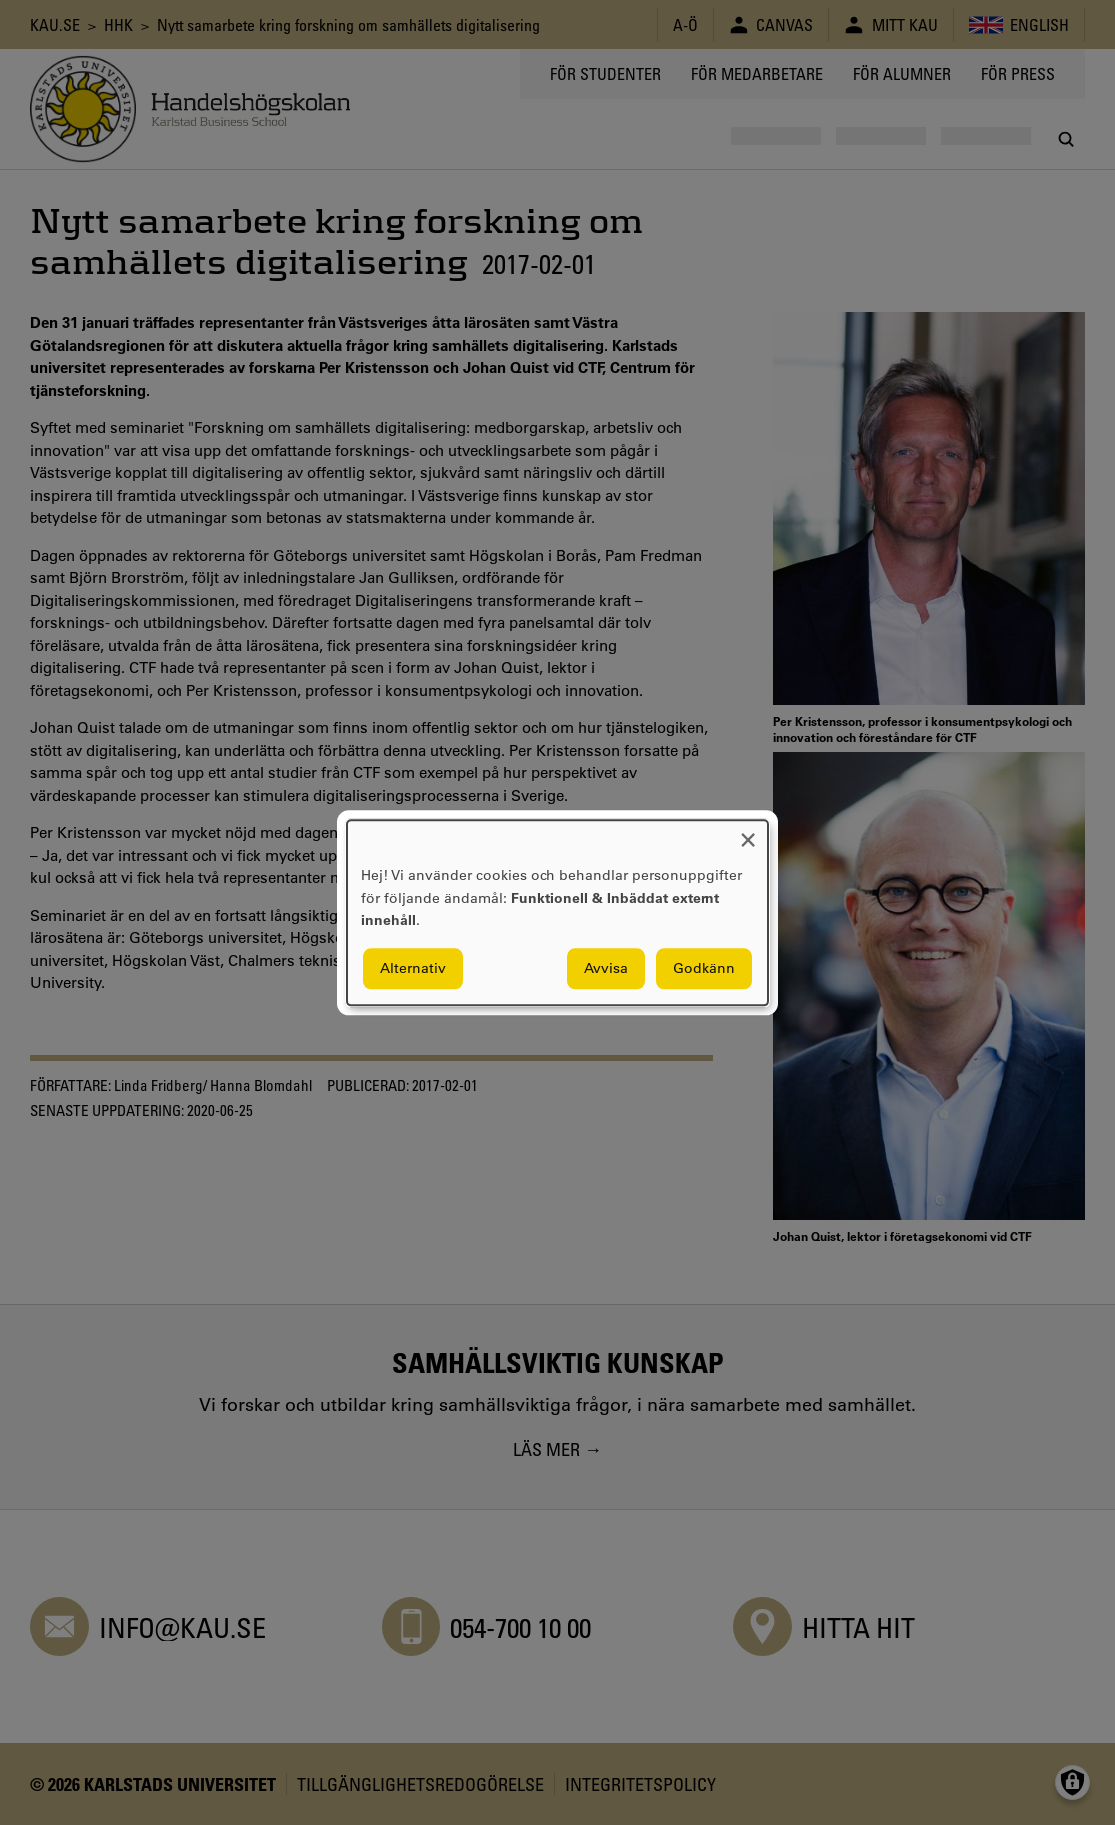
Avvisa (606, 968)
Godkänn (704, 968)
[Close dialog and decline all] (748, 832)
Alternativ (413, 968)
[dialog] (557, 912)
